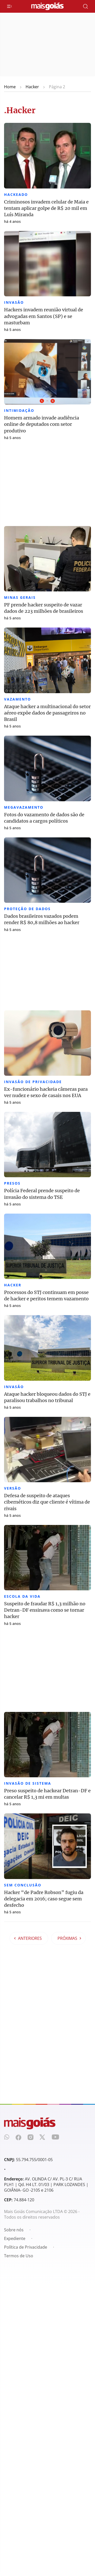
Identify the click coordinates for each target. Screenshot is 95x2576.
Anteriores (28, 1938)
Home (10, 87)
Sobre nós (14, 2230)
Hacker (32, 87)
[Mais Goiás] (47, 6)
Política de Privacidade (25, 2247)
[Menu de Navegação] (9, 6)
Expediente (14, 2238)
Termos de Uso (18, 2256)
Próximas (69, 1938)
